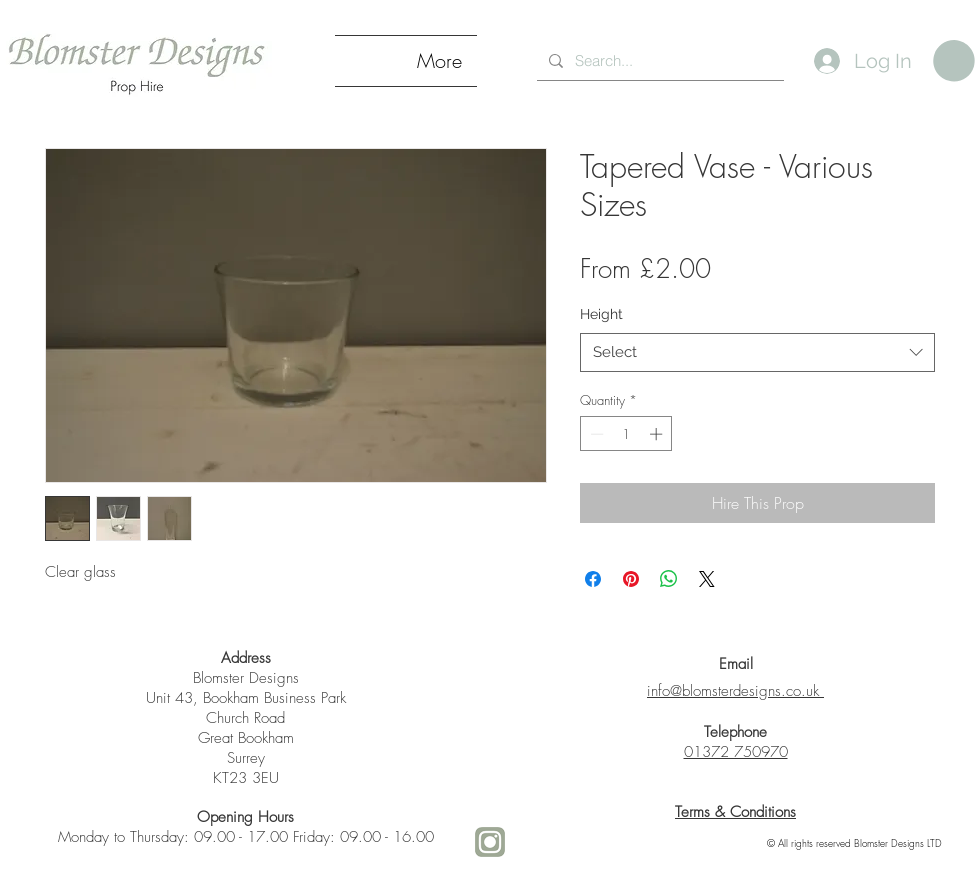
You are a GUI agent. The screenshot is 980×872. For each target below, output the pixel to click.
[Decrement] (595, 434)
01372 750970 (736, 752)
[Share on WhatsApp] (669, 579)
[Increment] (658, 434)
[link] (954, 61)
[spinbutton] (626, 434)
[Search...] (658, 60)
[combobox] (757, 352)
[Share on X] (707, 579)
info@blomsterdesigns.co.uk (733, 691)
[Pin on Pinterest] (631, 579)
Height (601, 314)
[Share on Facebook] (593, 579)
